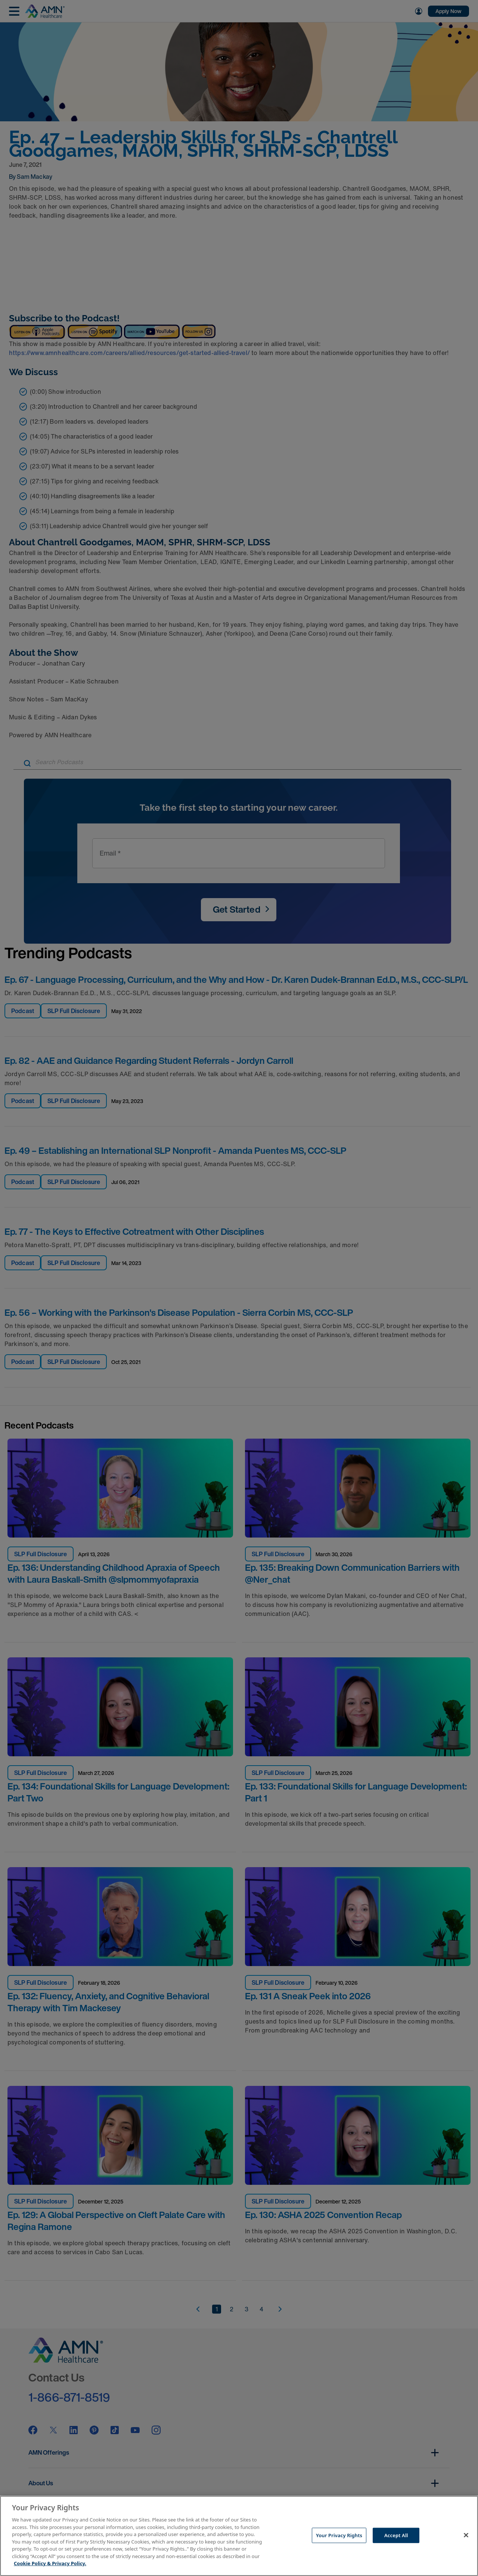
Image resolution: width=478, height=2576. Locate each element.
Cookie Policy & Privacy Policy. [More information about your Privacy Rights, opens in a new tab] (50, 2563)
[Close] (466, 2535)
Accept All (396, 2535)
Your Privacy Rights (339, 2535)
